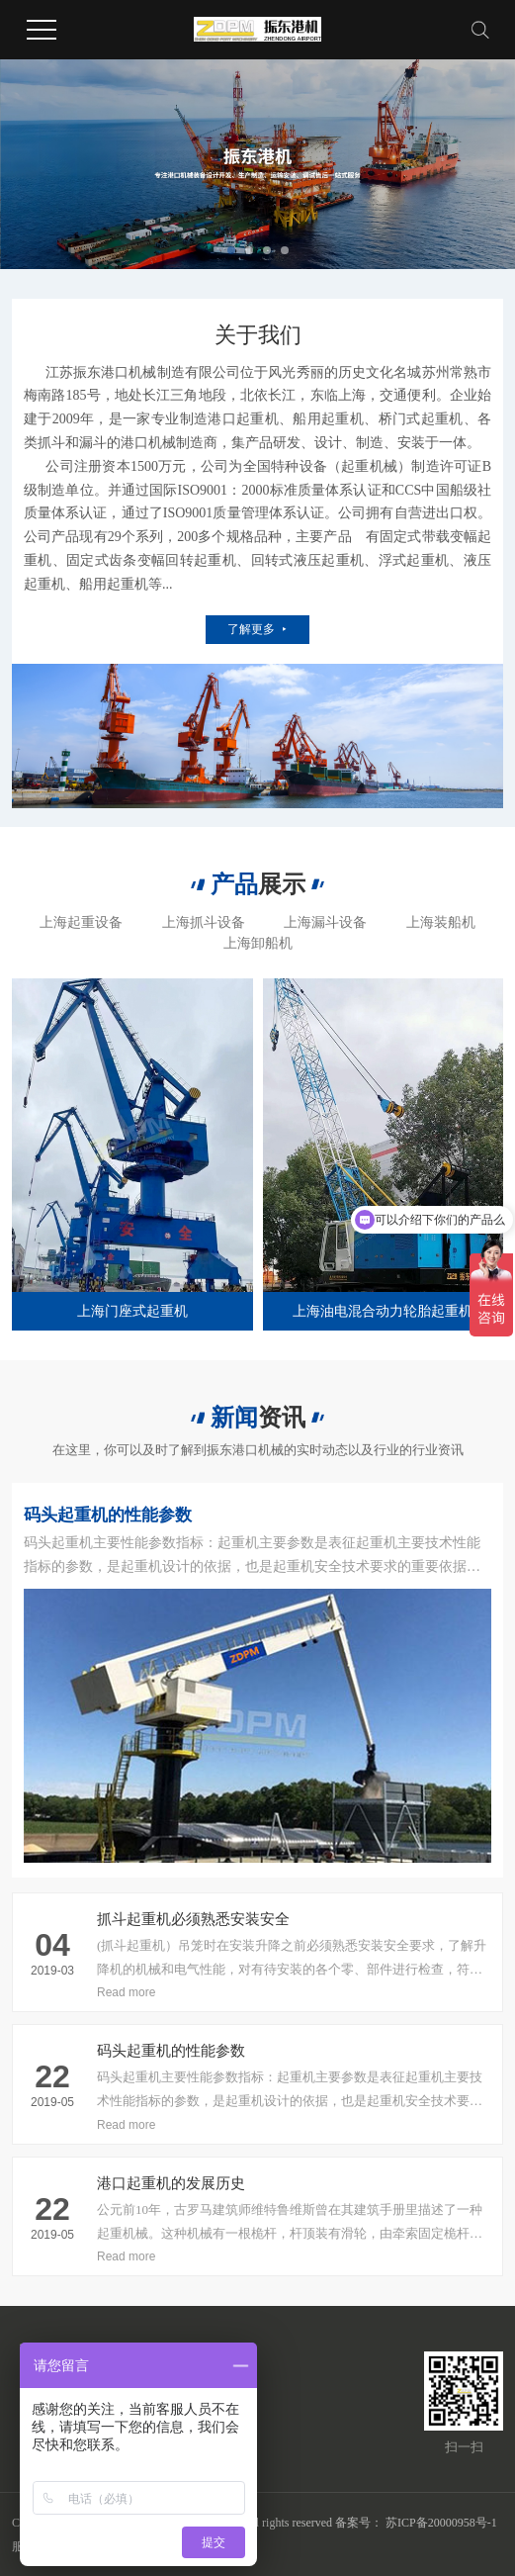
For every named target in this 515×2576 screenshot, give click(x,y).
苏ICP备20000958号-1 (441, 2523)
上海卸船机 (258, 943)
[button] (231, 250)
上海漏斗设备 (325, 922)
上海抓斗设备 (203, 922)
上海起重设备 (81, 922)
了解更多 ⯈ (257, 629)
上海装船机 (440, 922)
